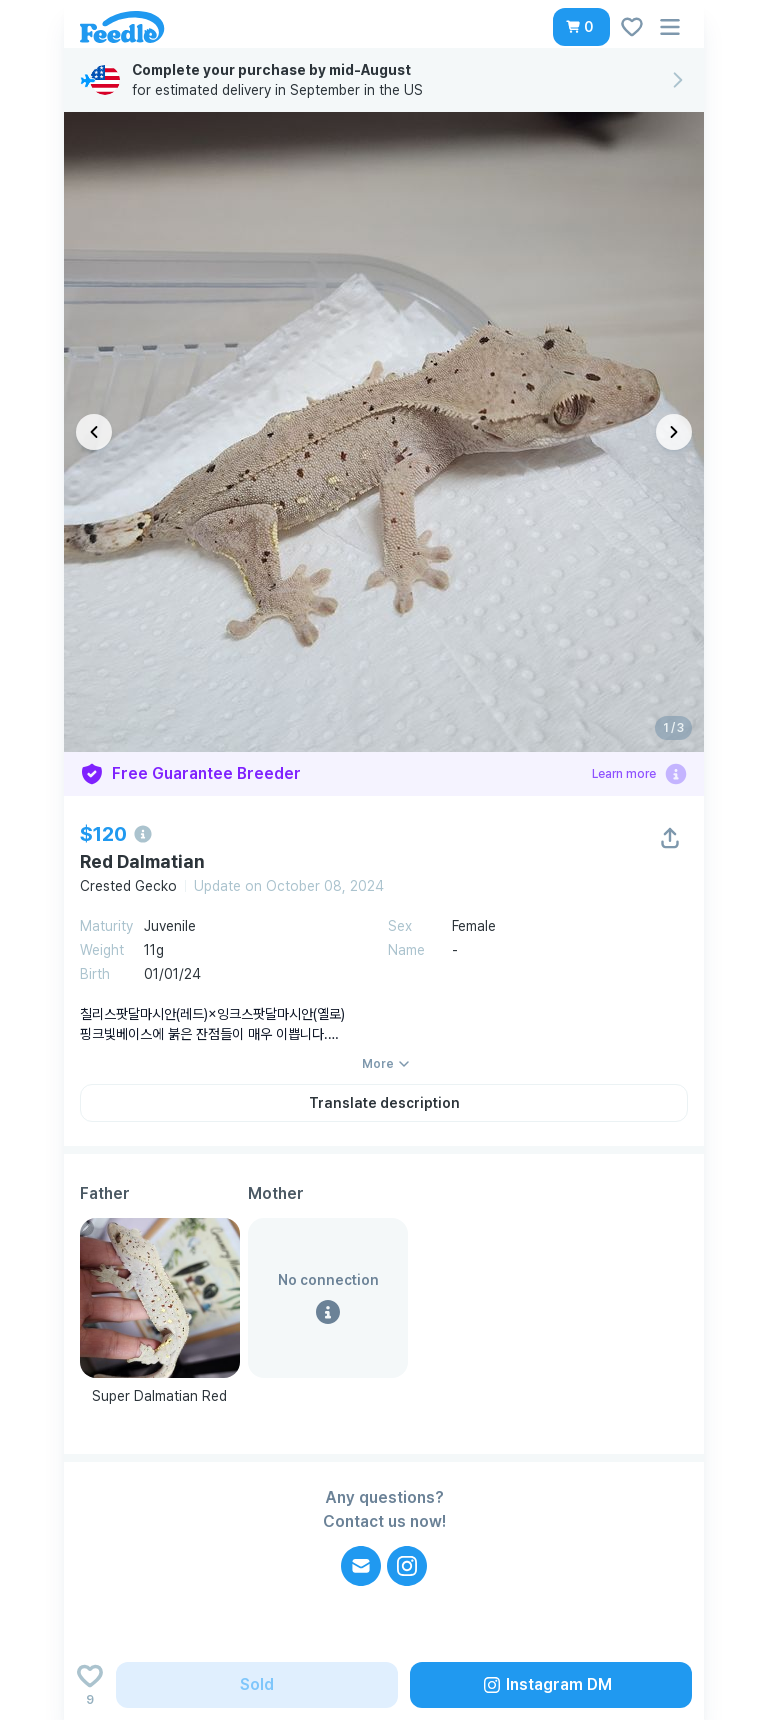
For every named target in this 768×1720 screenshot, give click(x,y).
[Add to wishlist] (90, 1685)
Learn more (624, 774)
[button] (581, 27)
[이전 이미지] (94, 432)
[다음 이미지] (674, 432)
